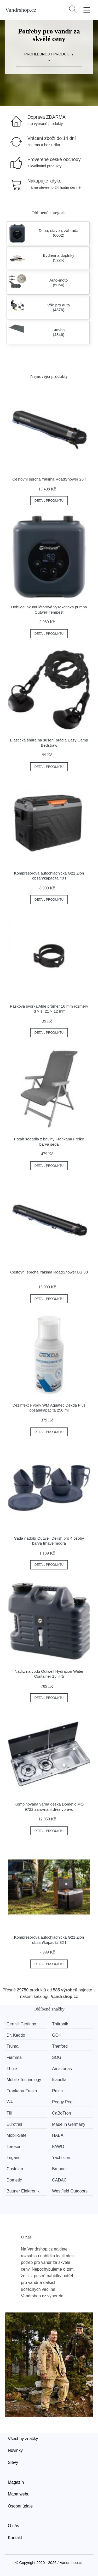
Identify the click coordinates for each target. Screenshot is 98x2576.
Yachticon (61, 2157)
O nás (13, 2525)
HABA (58, 2135)
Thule (12, 2068)
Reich (57, 2091)
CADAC (59, 2180)
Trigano (14, 2157)
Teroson (14, 2146)
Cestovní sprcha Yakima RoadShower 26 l (48, 479)
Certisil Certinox (21, 2024)
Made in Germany (68, 2124)
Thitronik (60, 2024)
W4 (10, 2102)
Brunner (59, 2169)
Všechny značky (23, 2438)
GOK (56, 2035)
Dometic (14, 2180)
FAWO (58, 2146)
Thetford (60, 2046)
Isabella (59, 2079)
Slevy (13, 2462)
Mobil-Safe (16, 2135)
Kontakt (15, 2537)
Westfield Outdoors (70, 2191)
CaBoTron (61, 2113)
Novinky (15, 2450)
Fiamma (14, 2057)
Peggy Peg (62, 2102)
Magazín (16, 2482)
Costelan (15, 2169)
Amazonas (62, 2068)
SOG (56, 2057)
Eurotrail (14, 2124)
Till (9, 2113)
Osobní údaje (20, 2506)
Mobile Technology (24, 2079)
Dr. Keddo (16, 2035)
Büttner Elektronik (23, 2191)
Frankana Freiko (22, 2091)
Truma (13, 2046)
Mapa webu (19, 2494)
